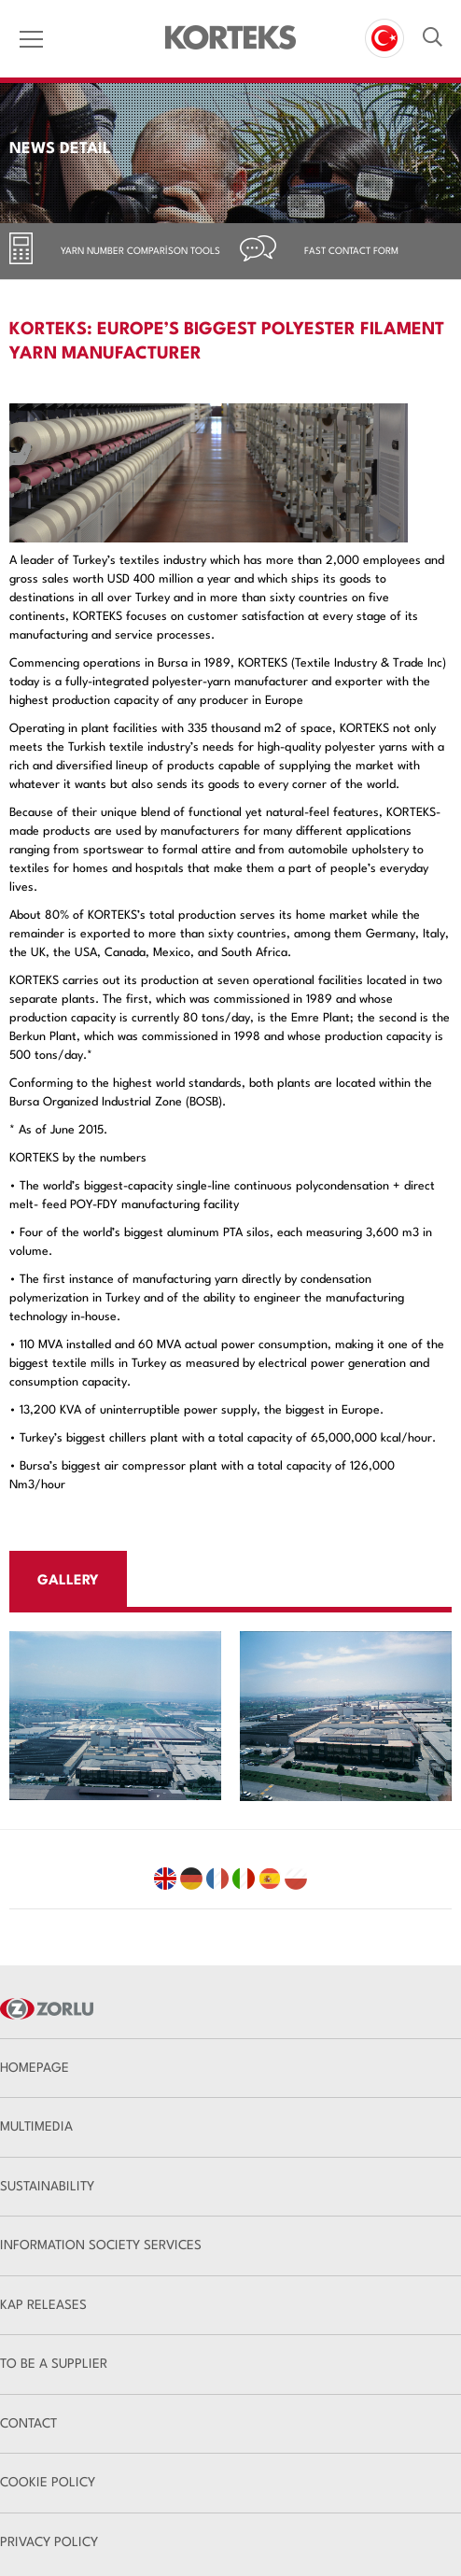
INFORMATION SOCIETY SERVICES (101, 2245)
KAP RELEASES (43, 2305)
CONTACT (28, 2423)
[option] (115, 1715)
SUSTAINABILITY (47, 2186)
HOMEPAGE (34, 2068)
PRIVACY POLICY (49, 2542)
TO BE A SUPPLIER (53, 2364)
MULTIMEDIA (36, 2126)
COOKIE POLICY (47, 2482)
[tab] (115, 251)
